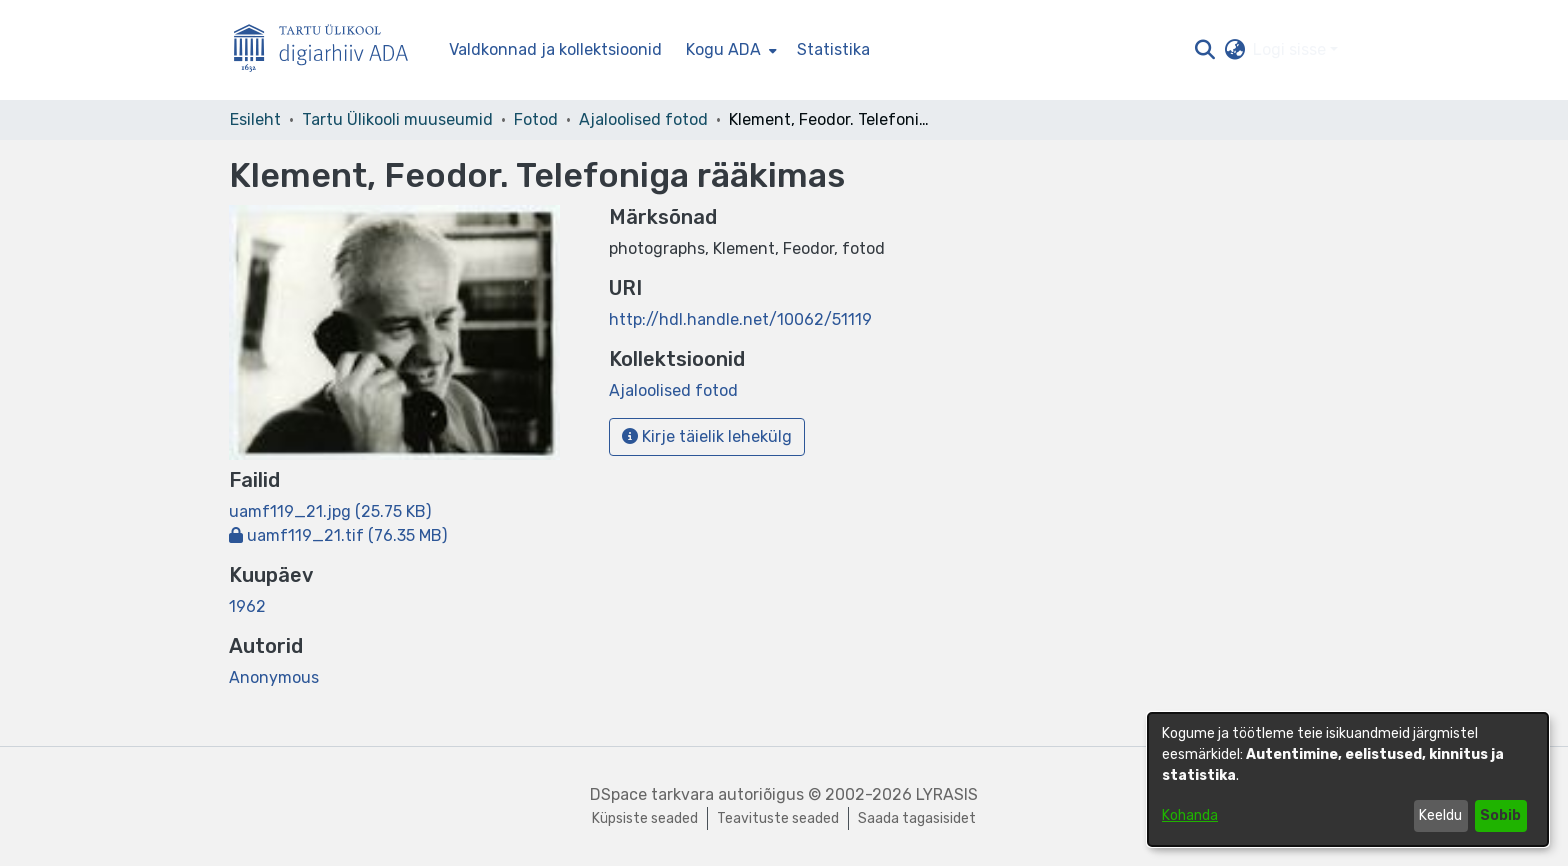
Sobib (1500, 815)
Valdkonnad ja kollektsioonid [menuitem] (555, 49)
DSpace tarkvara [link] (652, 794)
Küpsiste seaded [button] (645, 818)
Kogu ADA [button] (723, 49)
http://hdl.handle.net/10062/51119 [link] (740, 319)
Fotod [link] (536, 119)
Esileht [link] (255, 119)
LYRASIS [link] (947, 794)
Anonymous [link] (274, 677)
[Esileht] (329, 50)
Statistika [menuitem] (833, 49)
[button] (1204, 50)
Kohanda (1190, 815)
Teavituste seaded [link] (778, 818)
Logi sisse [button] (1291, 49)
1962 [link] (247, 606)
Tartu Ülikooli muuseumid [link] (397, 119)
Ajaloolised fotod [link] (643, 119)
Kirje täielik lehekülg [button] (707, 436)
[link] (330, 511)
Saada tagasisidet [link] (917, 818)
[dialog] (1348, 779)
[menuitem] (729, 50)
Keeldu (1440, 815)
